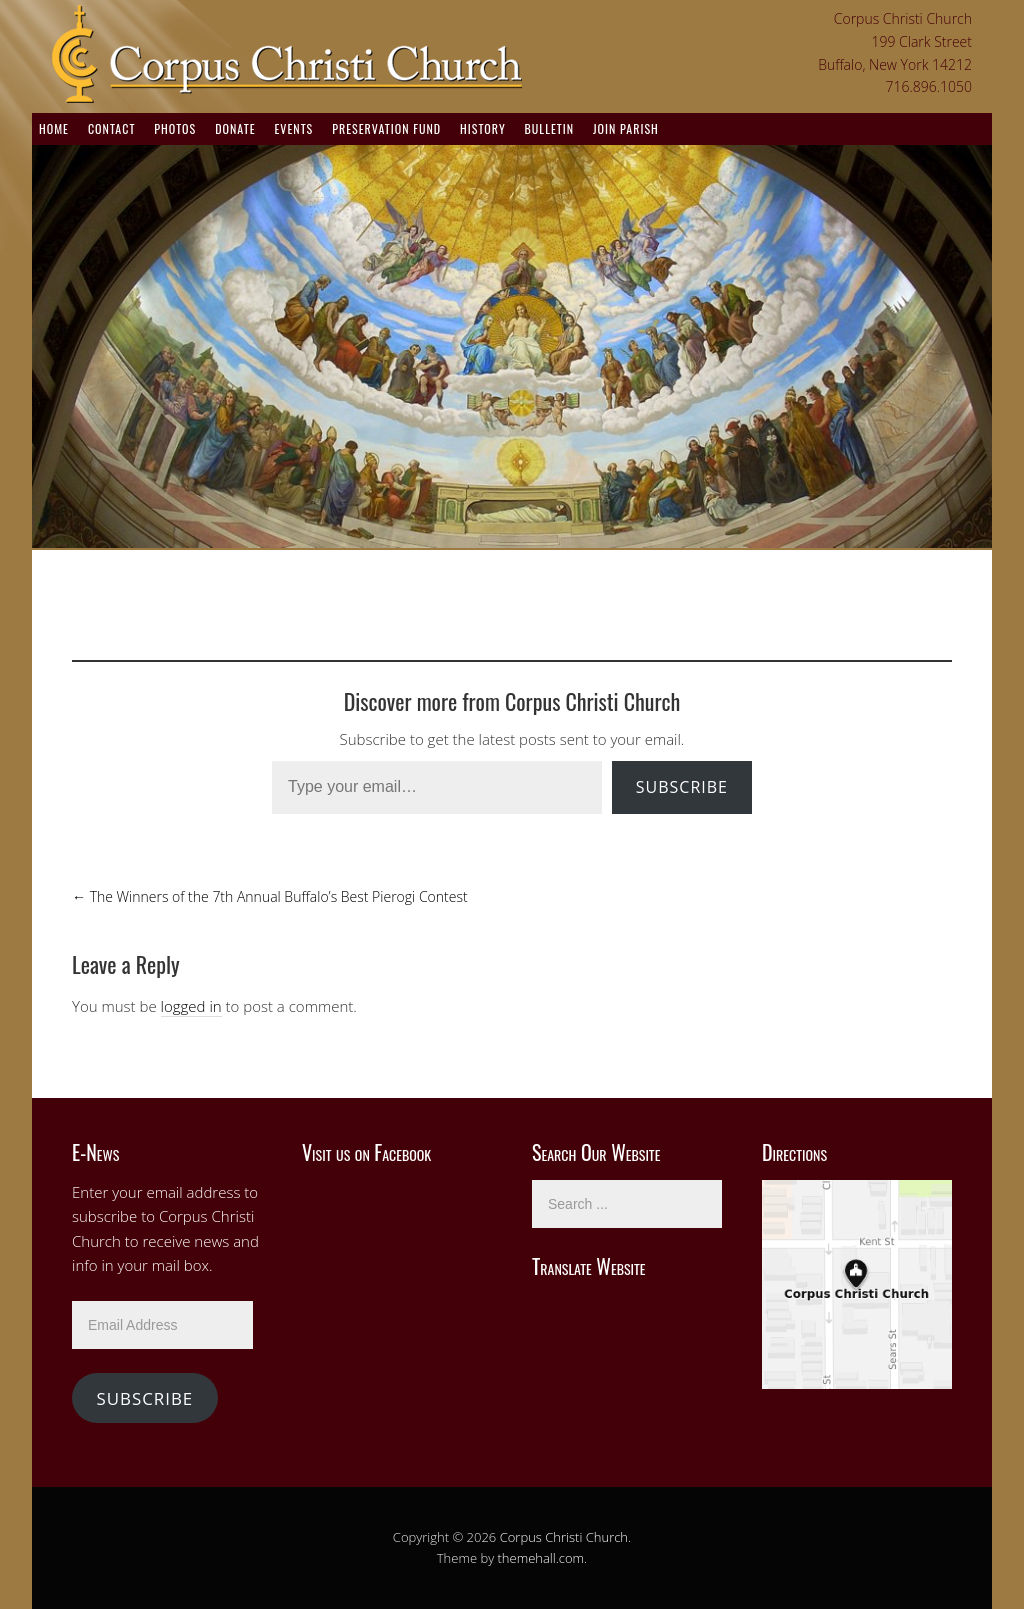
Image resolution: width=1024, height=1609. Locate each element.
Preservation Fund (386, 128)
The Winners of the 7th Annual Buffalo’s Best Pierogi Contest (270, 896)
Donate (235, 128)
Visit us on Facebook (366, 1152)
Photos (175, 128)
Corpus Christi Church (564, 1537)
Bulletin (549, 128)
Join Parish (626, 128)
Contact (111, 128)
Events (293, 128)
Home (54, 128)
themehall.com (541, 1558)
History (483, 128)
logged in (191, 1006)
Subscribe (682, 787)
